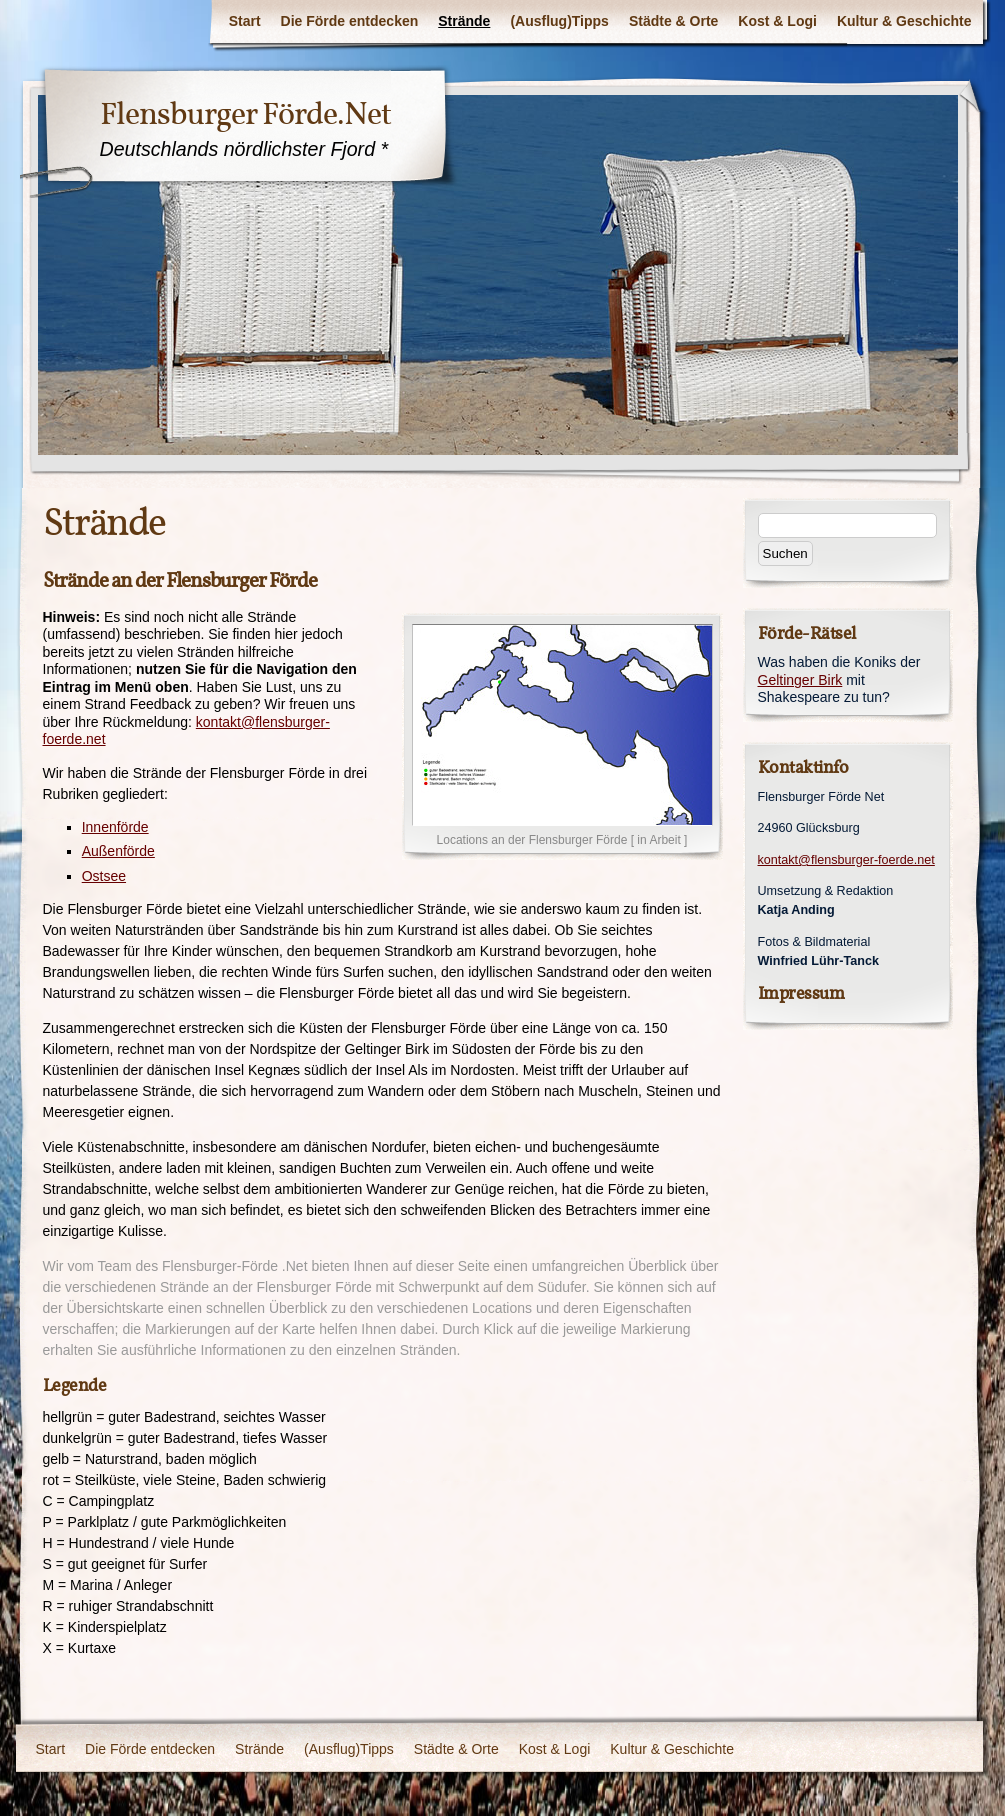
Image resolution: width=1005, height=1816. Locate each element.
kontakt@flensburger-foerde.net (846, 860)
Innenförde (115, 827)
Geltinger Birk (800, 680)
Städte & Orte (673, 21)
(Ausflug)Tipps (559, 21)
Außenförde (118, 851)
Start (245, 21)
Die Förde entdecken (350, 21)
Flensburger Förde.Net (245, 114)
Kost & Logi (777, 21)
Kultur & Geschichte (904, 21)
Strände (464, 21)
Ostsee (104, 876)
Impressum (801, 993)
